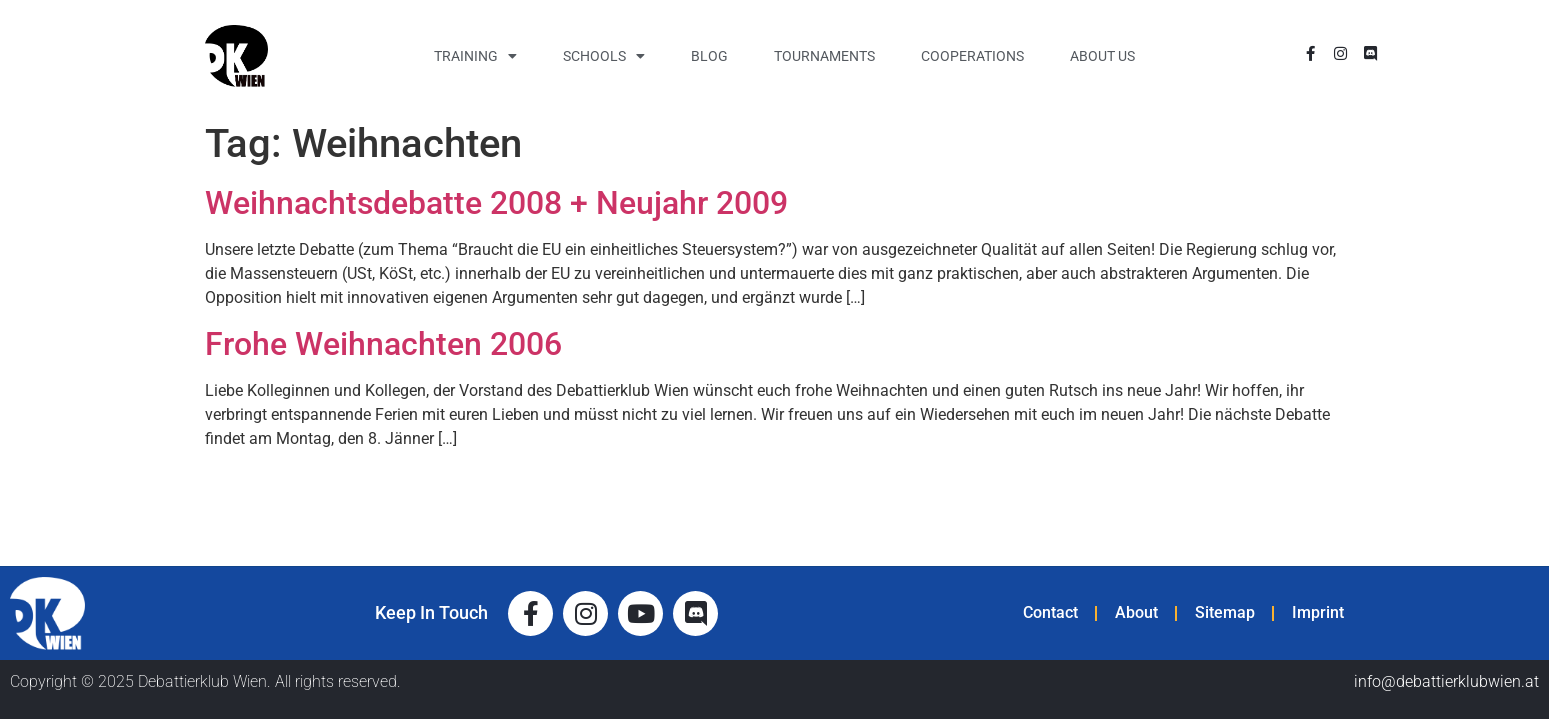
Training (475, 56)
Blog (709, 56)
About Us (1102, 56)
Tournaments (824, 56)
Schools (604, 56)
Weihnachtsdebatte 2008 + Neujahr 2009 (496, 203)
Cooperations (972, 56)
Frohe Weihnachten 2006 (383, 344)
